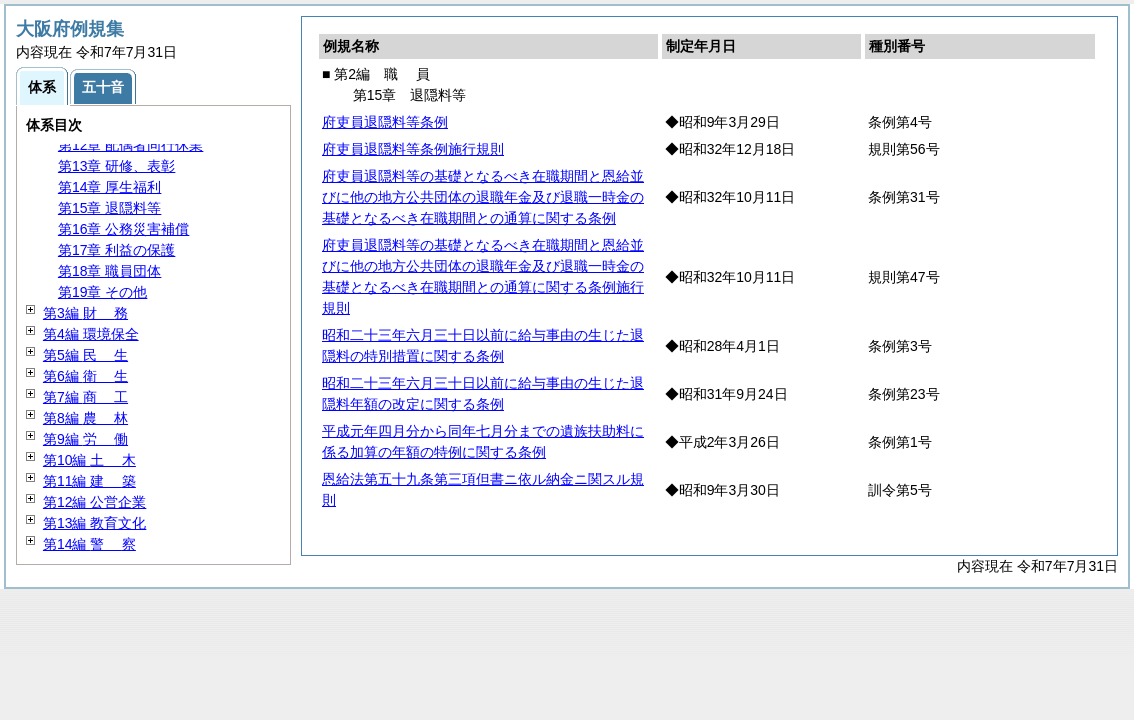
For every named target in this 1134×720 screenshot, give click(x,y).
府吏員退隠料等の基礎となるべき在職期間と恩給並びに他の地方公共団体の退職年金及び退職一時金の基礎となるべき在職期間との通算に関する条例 (483, 197)
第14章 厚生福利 (109, 187)
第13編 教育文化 (94, 523)
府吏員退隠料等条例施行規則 (413, 149)
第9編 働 (85, 439)
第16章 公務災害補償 (123, 229)
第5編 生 (85, 355)
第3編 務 (85, 313)
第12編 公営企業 (94, 502)
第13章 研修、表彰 (116, 166)
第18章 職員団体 (109, 271)
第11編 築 (89, 481)
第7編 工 (85, 397)
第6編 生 (85, 376)
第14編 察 (89, 544)
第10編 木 (89, 460)
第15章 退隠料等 (109, 208)
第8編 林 (85, 418)
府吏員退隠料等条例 (385, 122)
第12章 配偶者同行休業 (130, 145)
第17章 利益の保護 (116, 250)
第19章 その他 (102, 292)
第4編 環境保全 (91, 334)
